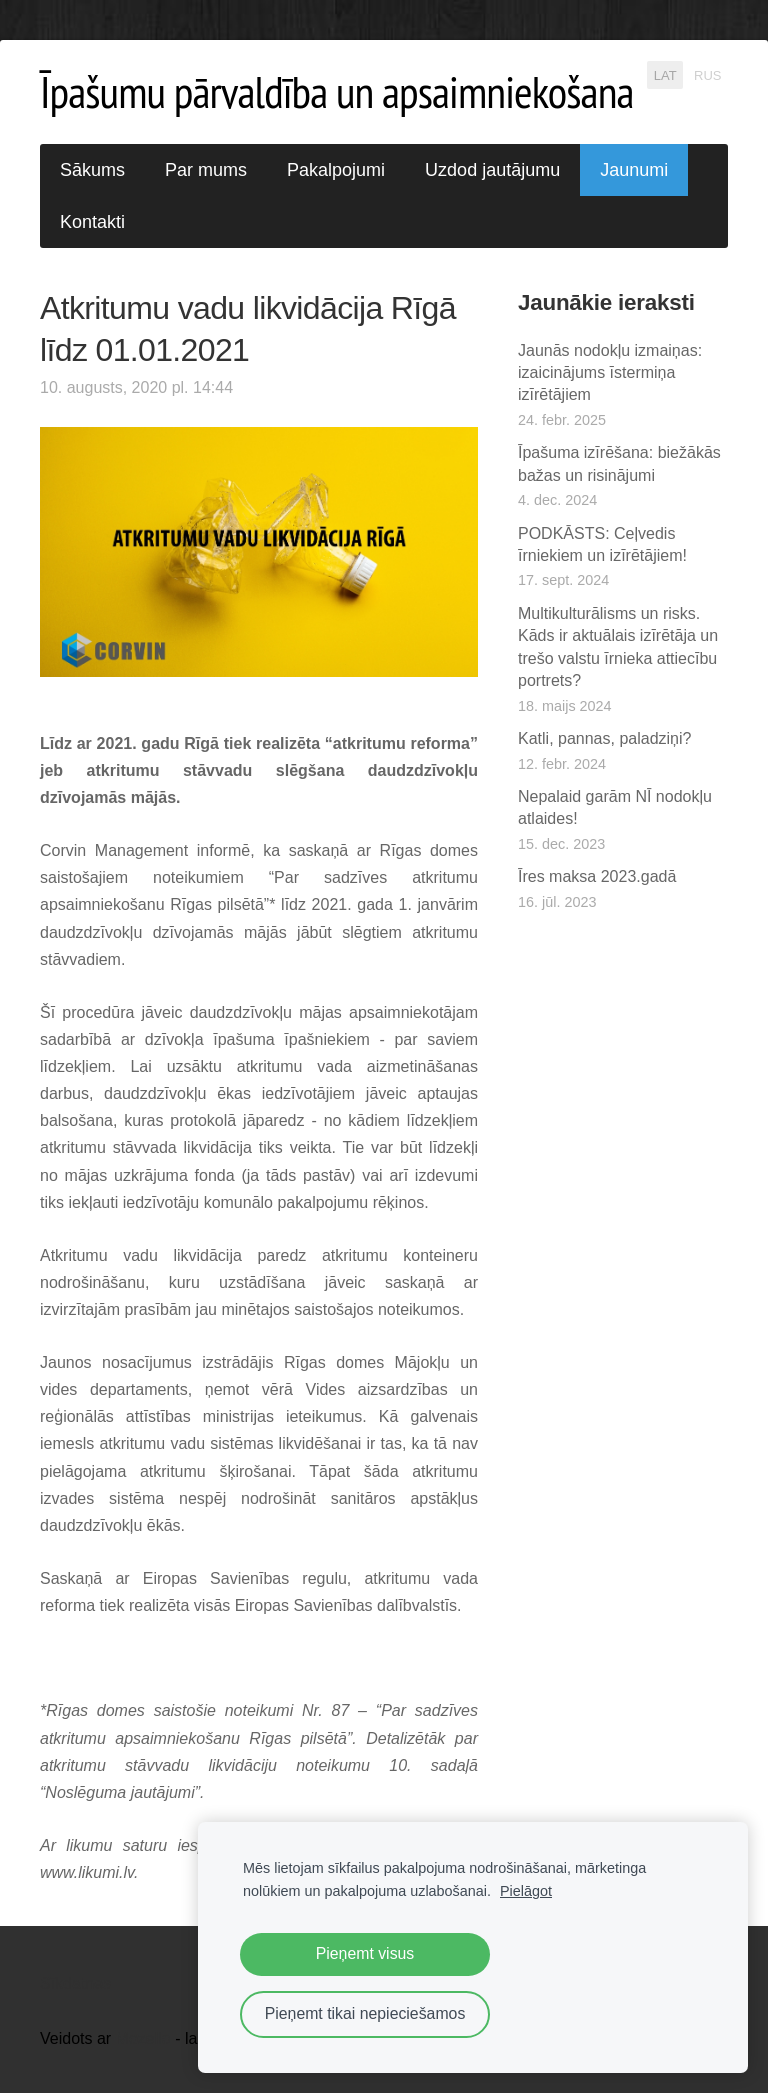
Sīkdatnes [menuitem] (75, 1983)
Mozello (143, 2038)
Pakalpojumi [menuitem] (336, 170)
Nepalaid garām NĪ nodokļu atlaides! (615, 807)
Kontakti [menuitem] (92, 222)
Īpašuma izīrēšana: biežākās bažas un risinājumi (619, 463)
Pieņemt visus (365, 1953)
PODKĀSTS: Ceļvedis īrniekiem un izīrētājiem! (602, 544)
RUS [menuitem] (707, 74)
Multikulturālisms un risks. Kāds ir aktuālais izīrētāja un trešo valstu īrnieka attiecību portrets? (618, 647)
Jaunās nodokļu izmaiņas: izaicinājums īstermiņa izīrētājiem (610, 373)
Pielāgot (526, 1891)
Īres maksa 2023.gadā (597, 876)
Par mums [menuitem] (206, 170)
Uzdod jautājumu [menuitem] (492, 170)
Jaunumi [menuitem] (634, 170)
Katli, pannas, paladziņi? (604, 738)
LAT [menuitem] (665, 74)
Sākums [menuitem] (92, 170)
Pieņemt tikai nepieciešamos (365, 2013)
